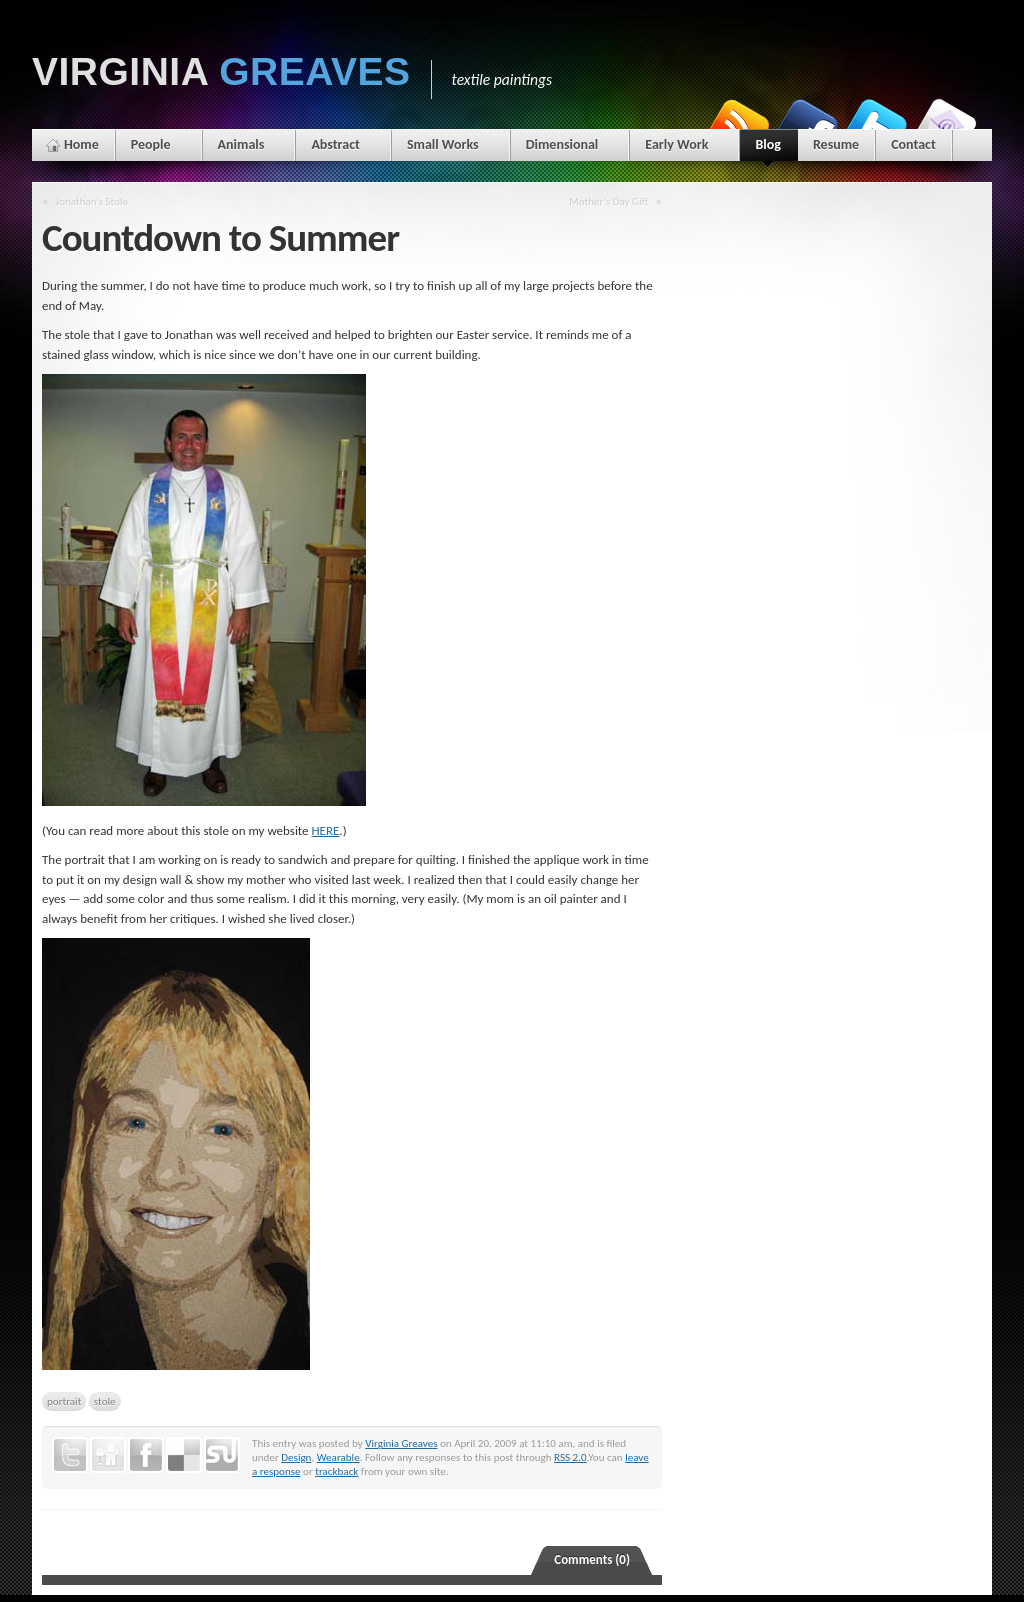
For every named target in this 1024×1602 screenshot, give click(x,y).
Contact (913, 144)
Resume (836, 144)
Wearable (338, 1457)
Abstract (335, 144)
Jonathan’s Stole (92, 201)
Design (296, 1457)
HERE (325, 830)
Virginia (221, 71)
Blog (767, 148)
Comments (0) (592, 1559)
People (151, 144)
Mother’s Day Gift (608, 201)
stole (105, 1401)
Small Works (443, 144)
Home (81, 144)
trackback (336, 1471)
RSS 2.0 (570, 1457)
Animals (241, 144)
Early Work (676, 144)
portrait (64, 1401)
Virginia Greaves (401, 1443)
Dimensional (562, 144)
